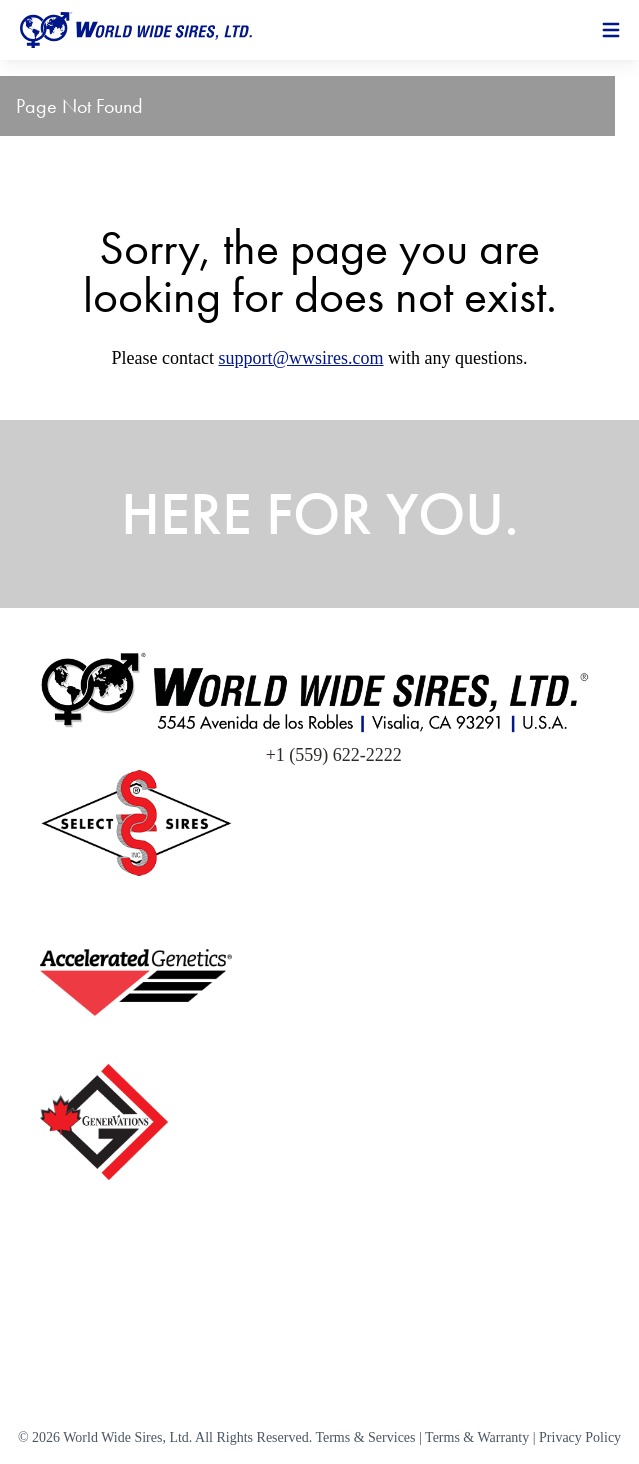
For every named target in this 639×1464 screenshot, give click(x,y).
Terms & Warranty (477, 1437)
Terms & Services (365, 1437)
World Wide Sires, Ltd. (127, 1437)
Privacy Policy (580, 1437)
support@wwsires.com (300, 358)
